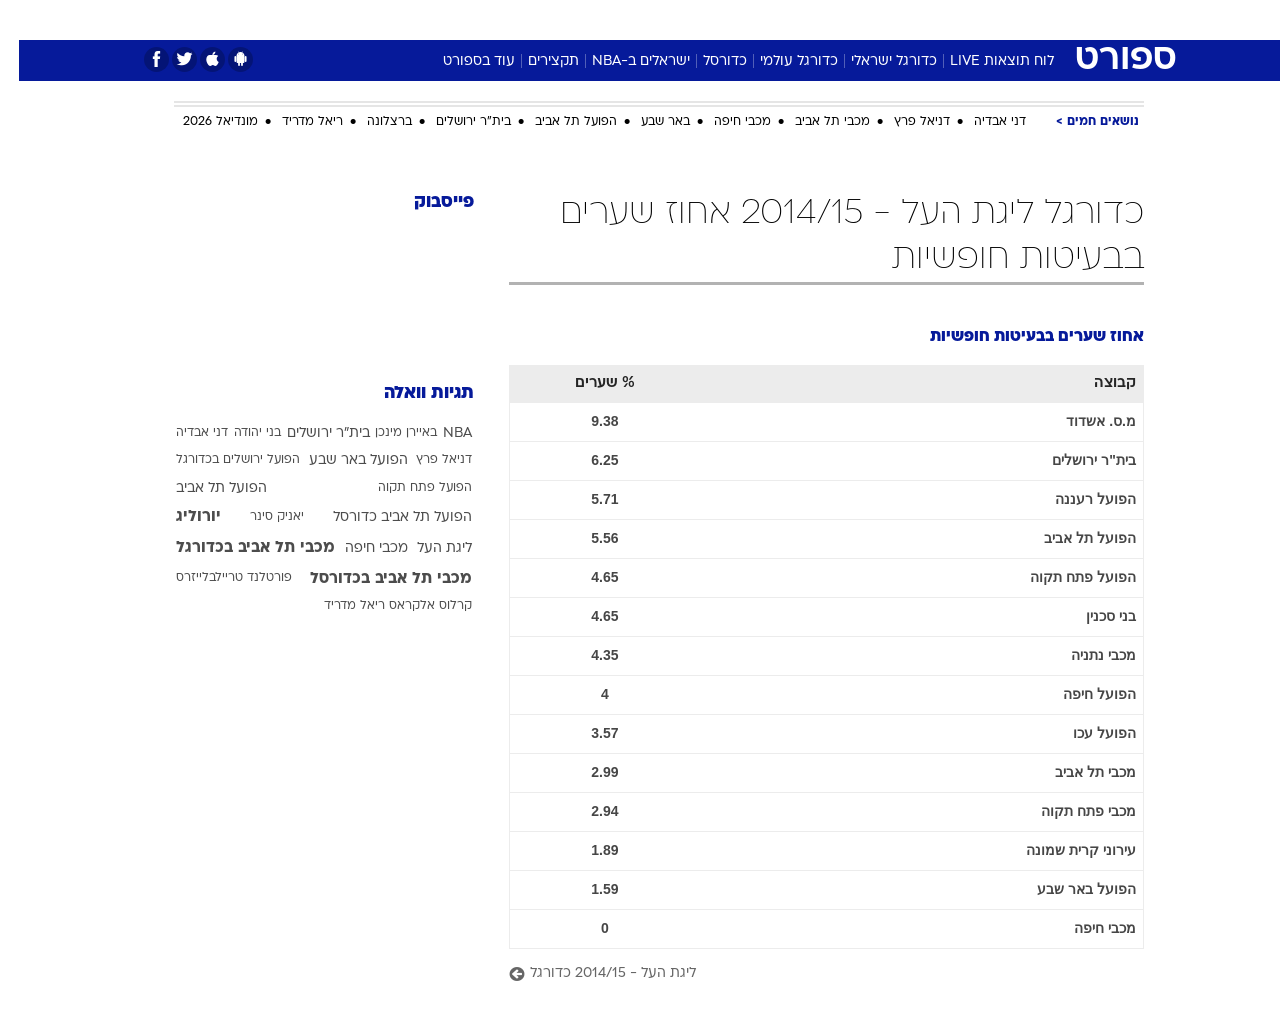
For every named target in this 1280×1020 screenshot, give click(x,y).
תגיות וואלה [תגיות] (410, 393)
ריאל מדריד (293, 122)
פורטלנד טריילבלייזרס (215, 578)
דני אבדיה (981, 122)
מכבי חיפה (723, 122)
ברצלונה (370, 122)
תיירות (560, 19)
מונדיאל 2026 (201, 122)
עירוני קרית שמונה (1062, 850)
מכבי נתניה (1084, 655)
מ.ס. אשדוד (1082, 421)
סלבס (798, 19)
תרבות (861, 19)
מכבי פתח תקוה (1069, 811)
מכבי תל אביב (813, 122)
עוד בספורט (460, 61)
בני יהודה (238, 433)
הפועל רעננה (1076, 499)
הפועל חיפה (1080, 694)
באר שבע (646, 122)
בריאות (628, 19)
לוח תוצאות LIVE (983, 61)
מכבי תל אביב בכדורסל (372, 579)
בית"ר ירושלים (454, 122)
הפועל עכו (1085, 733)
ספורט (926, 19)
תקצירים (534, 61)
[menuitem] (982, 20)
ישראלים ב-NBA (622, 61)
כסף (742, 19)
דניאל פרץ (903, 122)
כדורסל (706, 61)
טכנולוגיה (485, 19)
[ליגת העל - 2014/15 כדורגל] (807, 974)
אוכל (690, 19)
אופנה (411, 19)
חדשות (994, 19)
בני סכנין (1092, 616)
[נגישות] (27, 20)
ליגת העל (425, 548)
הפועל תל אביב (557, 122)
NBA (438, 433)
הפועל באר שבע (1067, 889)
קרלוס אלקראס (411, 606)
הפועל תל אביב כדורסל (383, 517)
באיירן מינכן (387, 433)
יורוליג (179, 517)
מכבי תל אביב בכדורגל (236, 548)
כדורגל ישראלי (875, 61)
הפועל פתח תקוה (1064, 577)
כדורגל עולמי (780, 61)
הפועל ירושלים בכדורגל (219, 460)
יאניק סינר (258, 517)
